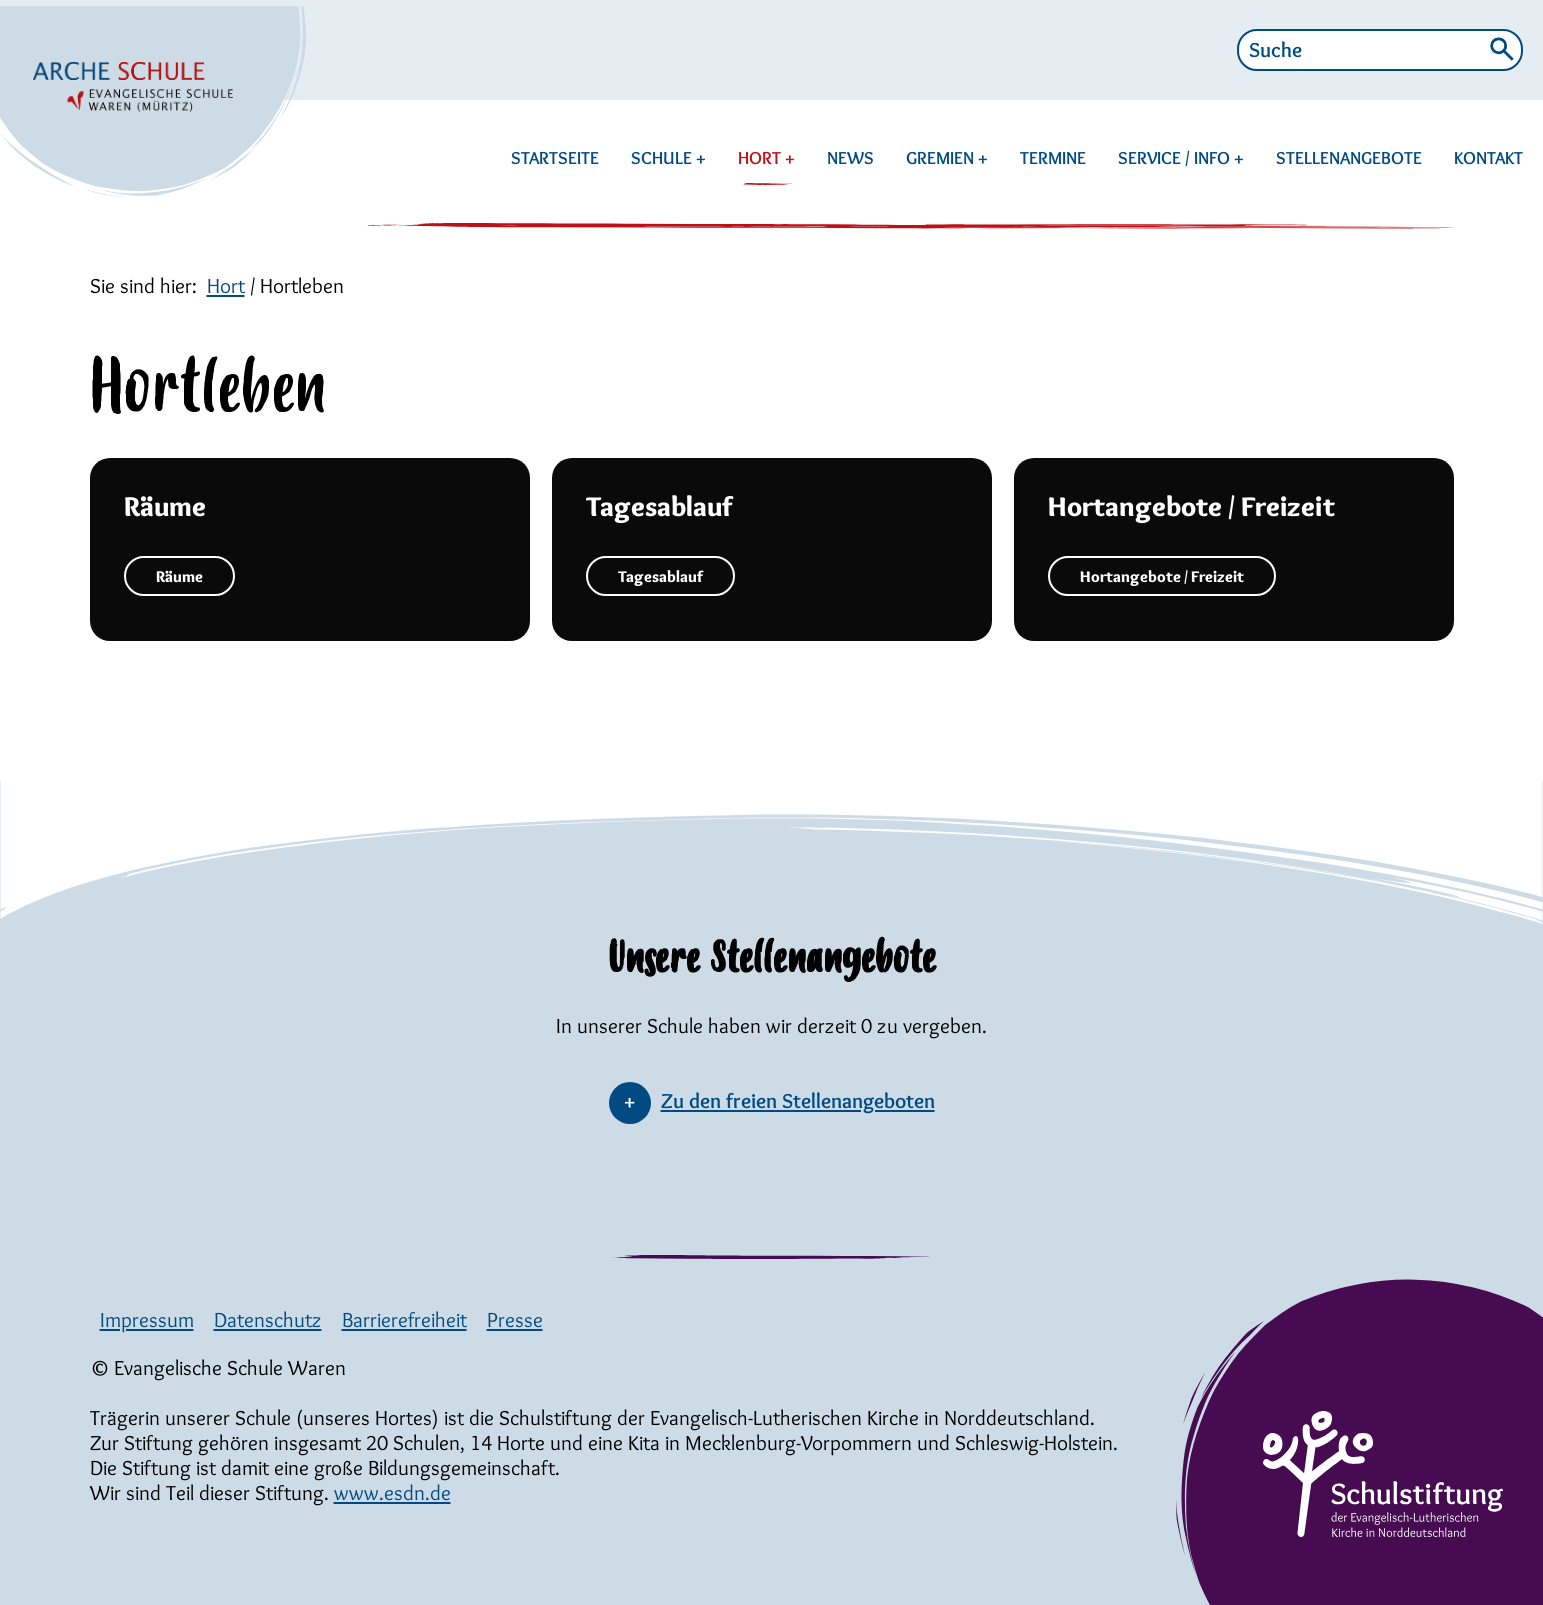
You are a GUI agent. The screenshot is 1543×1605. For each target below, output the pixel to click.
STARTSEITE (555, 158)
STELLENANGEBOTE (1349, 158)
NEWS (850, 158)
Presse (515, 1319)
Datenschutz (268, 1319)
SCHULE (663, 158)
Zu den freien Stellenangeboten (798, 1100)
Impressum (147, 1319)
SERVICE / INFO (1176, 158)
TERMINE (1053, 158)
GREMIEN (942, 158)
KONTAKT (1488, 158)
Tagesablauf (660, 576)
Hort (226, 285)
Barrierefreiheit (404, 1319)
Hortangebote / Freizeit (1162, 576)
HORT (765, 158)
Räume (179, 576)
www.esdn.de (392, 1492)
